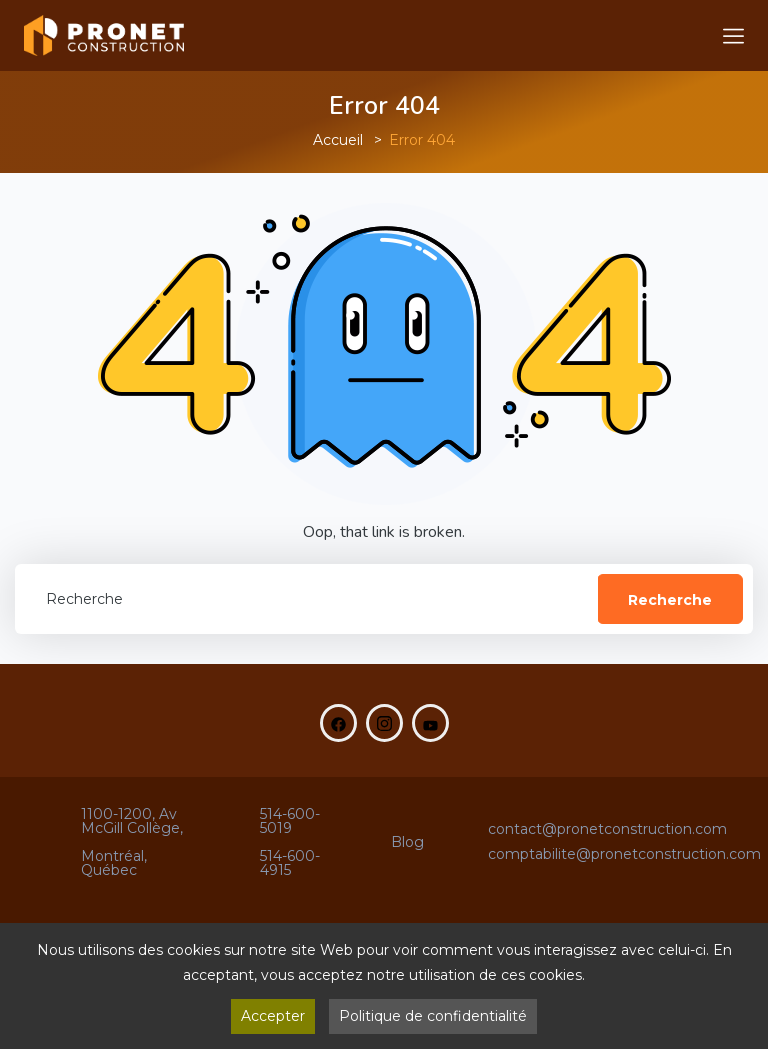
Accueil (338, 140)
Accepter (273, 1016)
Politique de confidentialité (433, 1016)
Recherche (670, 600)
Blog (407, 842)
